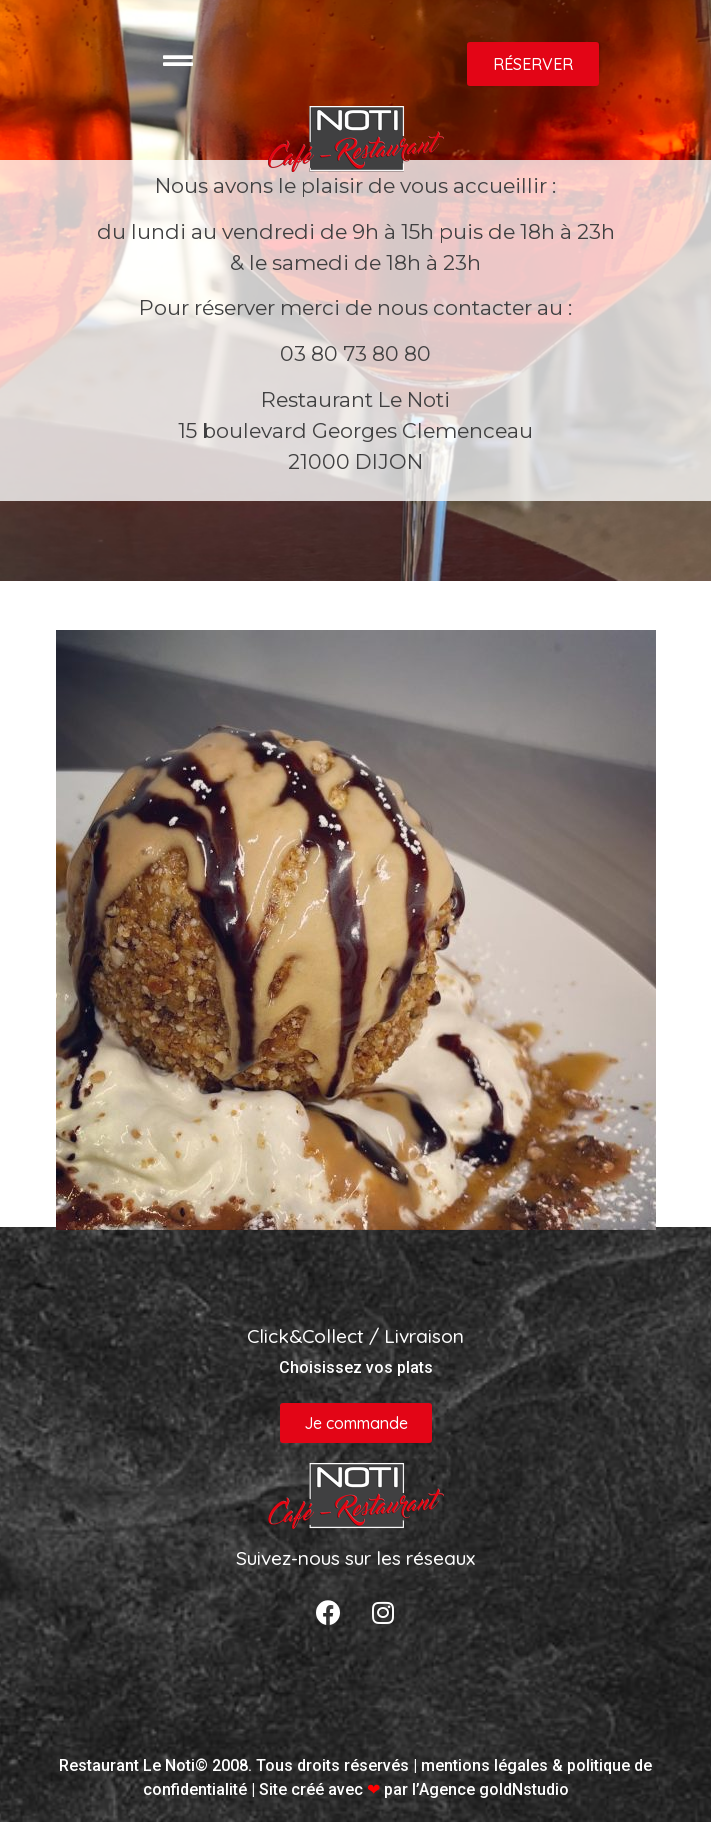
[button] (533, 64)
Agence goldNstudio (494, 1789)
